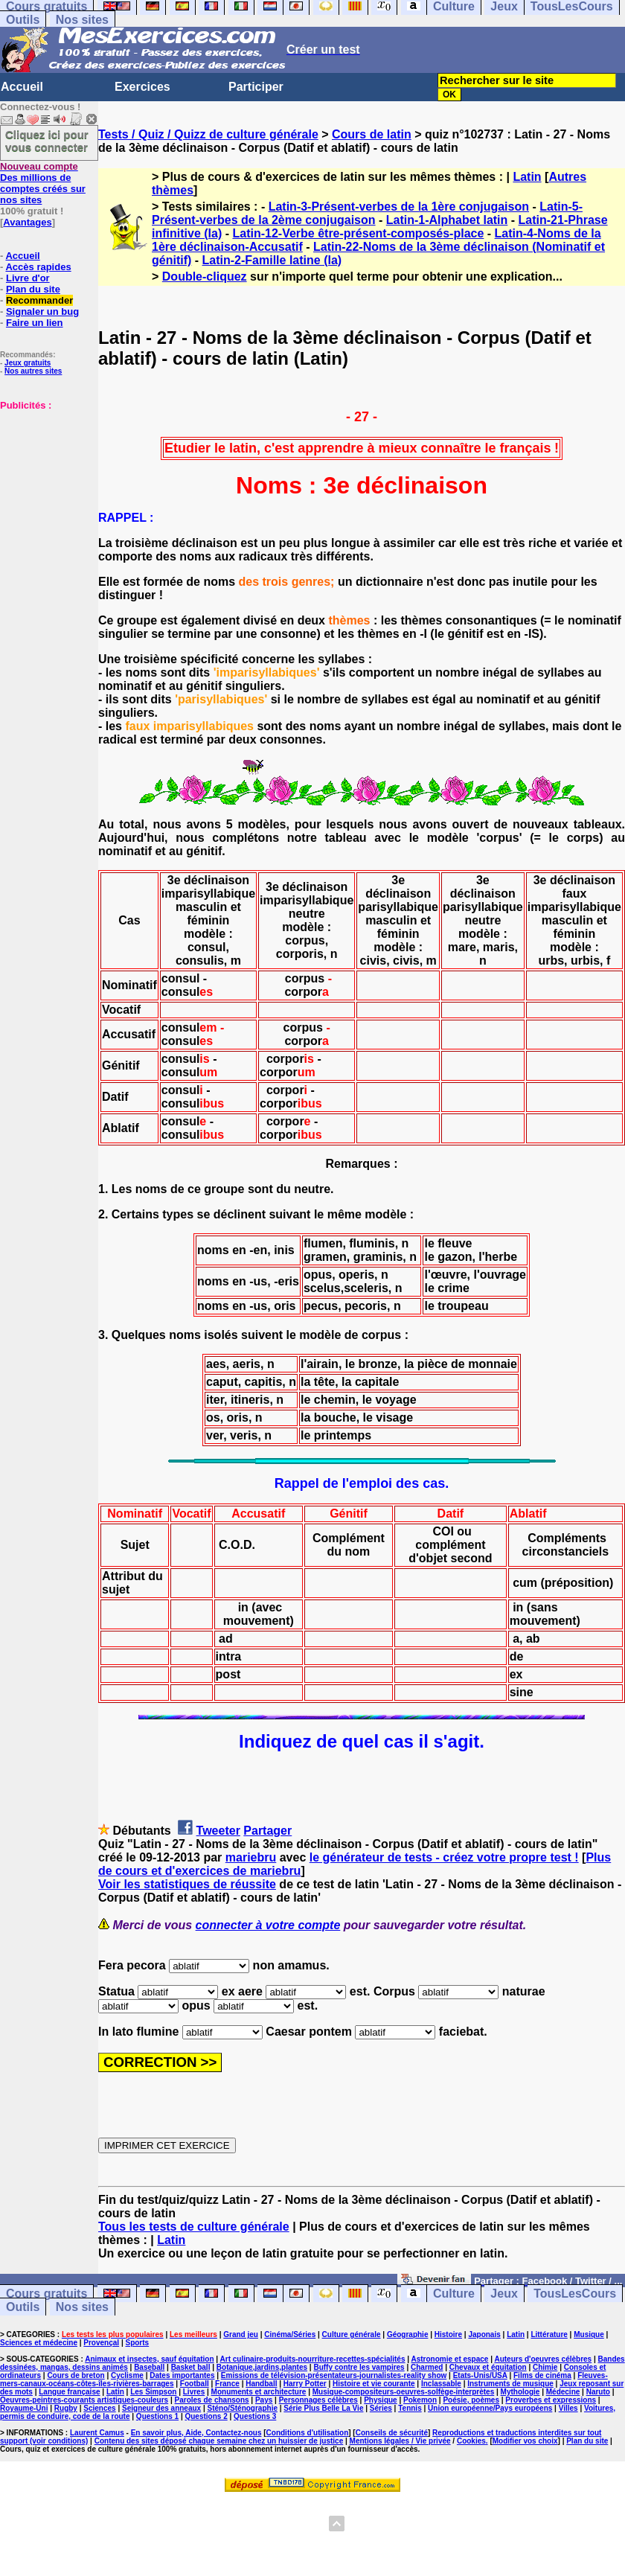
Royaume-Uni (24, 2408)
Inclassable (441, 2384)
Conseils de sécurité (392, 2433)
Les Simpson (153, 2392)
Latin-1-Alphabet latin (447, 220)
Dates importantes (182, 2375)
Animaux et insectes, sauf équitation (149, 2359)
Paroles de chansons (212, 2400)
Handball (261, 2384)
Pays (263, 2400)
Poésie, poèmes (471, 2400)
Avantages (27, 222)
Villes (568, 2408)
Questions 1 (157, 2416)
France (227, 2384)
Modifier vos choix (525, 2441)
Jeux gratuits (27, 363)
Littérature (549, 2334)
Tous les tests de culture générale (193, 2226)
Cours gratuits (46, 2293)
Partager (267, 1830)
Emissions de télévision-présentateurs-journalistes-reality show (333, 2375)
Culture (454, 2293)
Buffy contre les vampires (358, 2367)
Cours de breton (75, 2375)
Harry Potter (305, 2384)
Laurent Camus (97, 2433)
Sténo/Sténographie (243, 2408)
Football (194, 2384)
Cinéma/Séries (289, 2334)
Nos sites (82, 19)
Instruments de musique (510, 2384)
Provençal (101, 2343)
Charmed (427, 2367)
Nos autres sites (33, 371)
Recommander (39, 300)
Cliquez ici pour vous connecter (47, 140)
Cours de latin (371, 134)
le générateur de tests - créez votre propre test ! (444, 1857)
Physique (380, 2400)
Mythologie (520, 2392)
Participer (255, 86)
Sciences (99, 2408)
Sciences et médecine (38, 2343)
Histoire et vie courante (374, 2384)
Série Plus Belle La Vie (323, 2408)
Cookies (471, 2441)
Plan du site (33, 289)
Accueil (22, 86)
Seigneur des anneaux (161, 2408)
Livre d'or (28, 278)
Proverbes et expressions (550, 2400)
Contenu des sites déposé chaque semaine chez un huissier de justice (219, 2441)
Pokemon (420, 2400)
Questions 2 (206, 2416)
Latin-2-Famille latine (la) (272, 260)
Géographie (408, 2334)
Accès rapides (38, 266)
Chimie (545, 2367)
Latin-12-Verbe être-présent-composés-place (358, 233)
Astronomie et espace (449, 2359)
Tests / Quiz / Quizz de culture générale (208, 134)
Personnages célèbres (318, 2400)
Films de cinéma (542, 2375)
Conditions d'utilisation (307, 2433)
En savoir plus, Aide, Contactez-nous (196, 2433)
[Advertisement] (44, 485)
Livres (194, 2392)
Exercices (142, 86)
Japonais (484, 2334)
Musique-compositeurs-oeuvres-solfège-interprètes (403, 2392)
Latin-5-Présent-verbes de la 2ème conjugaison (367, 213)
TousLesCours (574, 2293)
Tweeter (218, 1830)
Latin (527, 176)
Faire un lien (34, 322)
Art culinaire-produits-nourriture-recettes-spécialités (313, 2359)
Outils (22, 19)
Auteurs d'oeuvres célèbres (543, 2359)
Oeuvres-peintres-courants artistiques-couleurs (84, 2400)
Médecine (563, 2392)
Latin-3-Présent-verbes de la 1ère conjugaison (399, 206)
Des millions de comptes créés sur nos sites (43, 183)
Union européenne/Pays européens (490, 2408)
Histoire (448, 2334)
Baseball (149, 2367)
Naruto (598, 2392)
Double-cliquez (204, 276)
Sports (137, 2343)
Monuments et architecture (259, 2392)
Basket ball (191, 2367)
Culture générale (351, 2334)
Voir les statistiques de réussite (187, 1884)
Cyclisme (127, 2375)
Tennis (409, 2408)
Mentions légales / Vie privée (400, 2441)
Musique (589, 2334)
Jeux (503, 2293)
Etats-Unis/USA (480, 2375)
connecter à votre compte (268, 1925)
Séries (381, 2408)
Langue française (69, 2392)
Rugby (65, 2408)
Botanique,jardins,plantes (262, 2367)
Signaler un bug (42, 311)
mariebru (250, 1857)
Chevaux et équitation (488, 2367)
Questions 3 (255, 2416)
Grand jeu (240, 2334)
